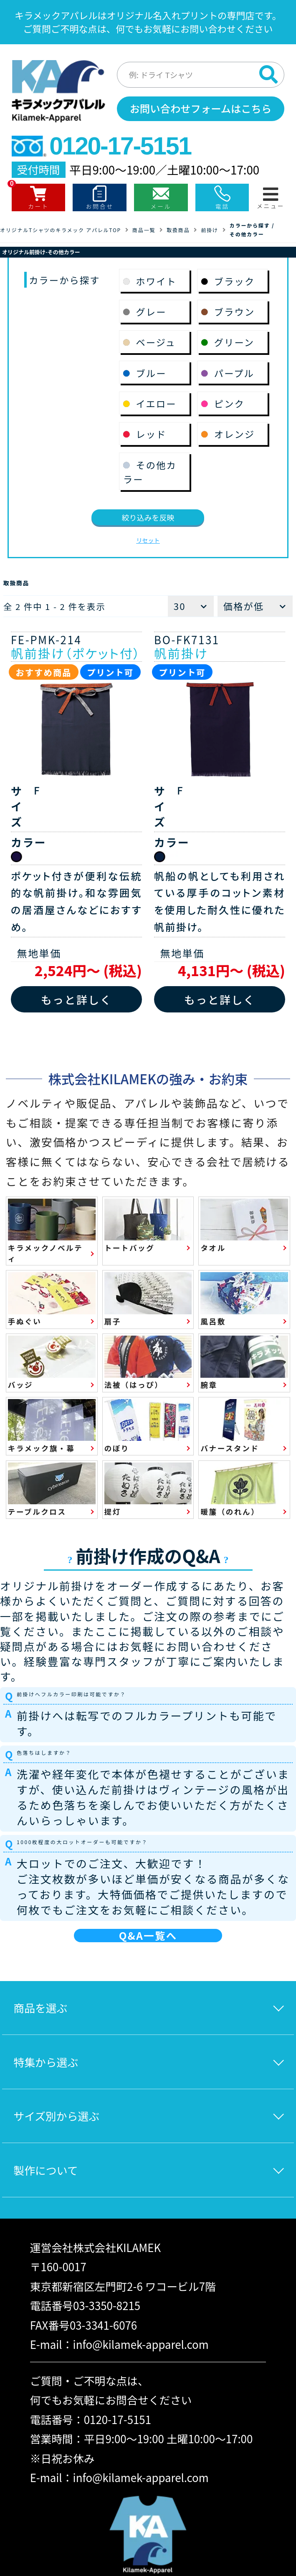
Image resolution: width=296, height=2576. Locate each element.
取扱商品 (178, 229)
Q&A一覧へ (148, 1935)
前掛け (209, 229)
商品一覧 (143, 229)
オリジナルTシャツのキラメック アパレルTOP (60, 229)
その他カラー (247, 234)
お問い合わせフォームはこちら (200, 108)
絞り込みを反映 (147, 517)
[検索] (268, 74)
